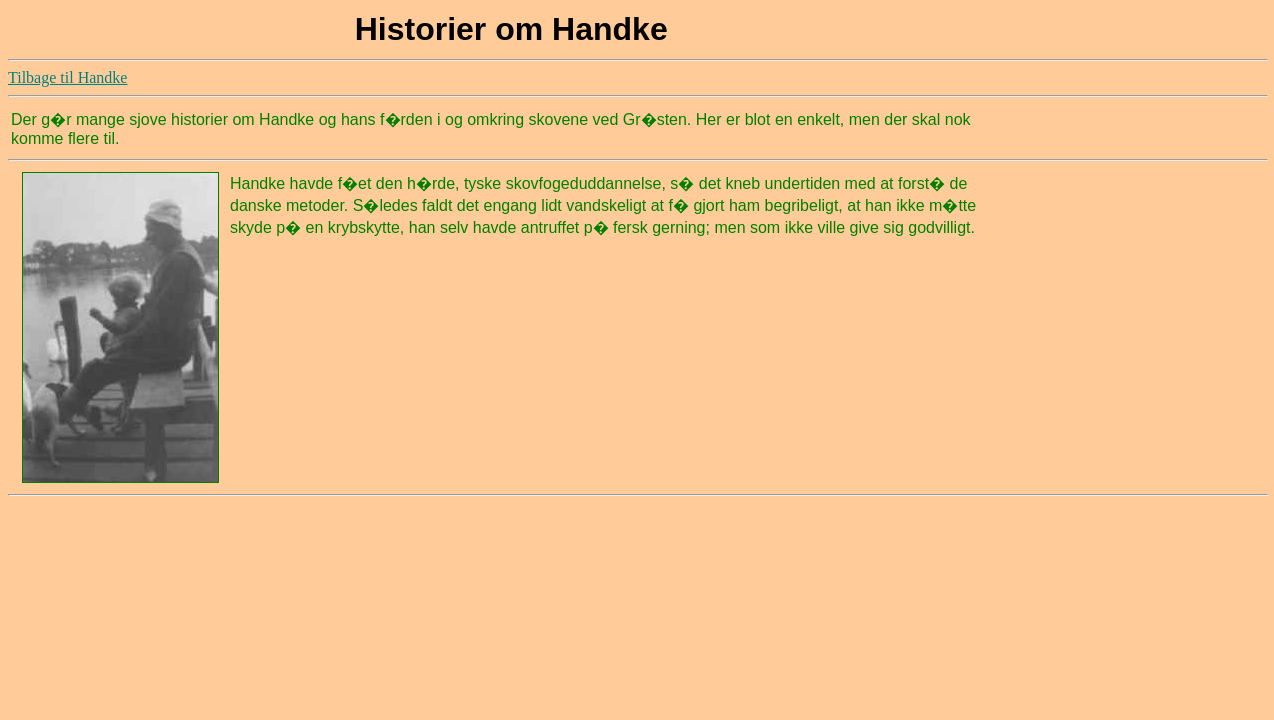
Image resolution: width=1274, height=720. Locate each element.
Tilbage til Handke (67, 77)
